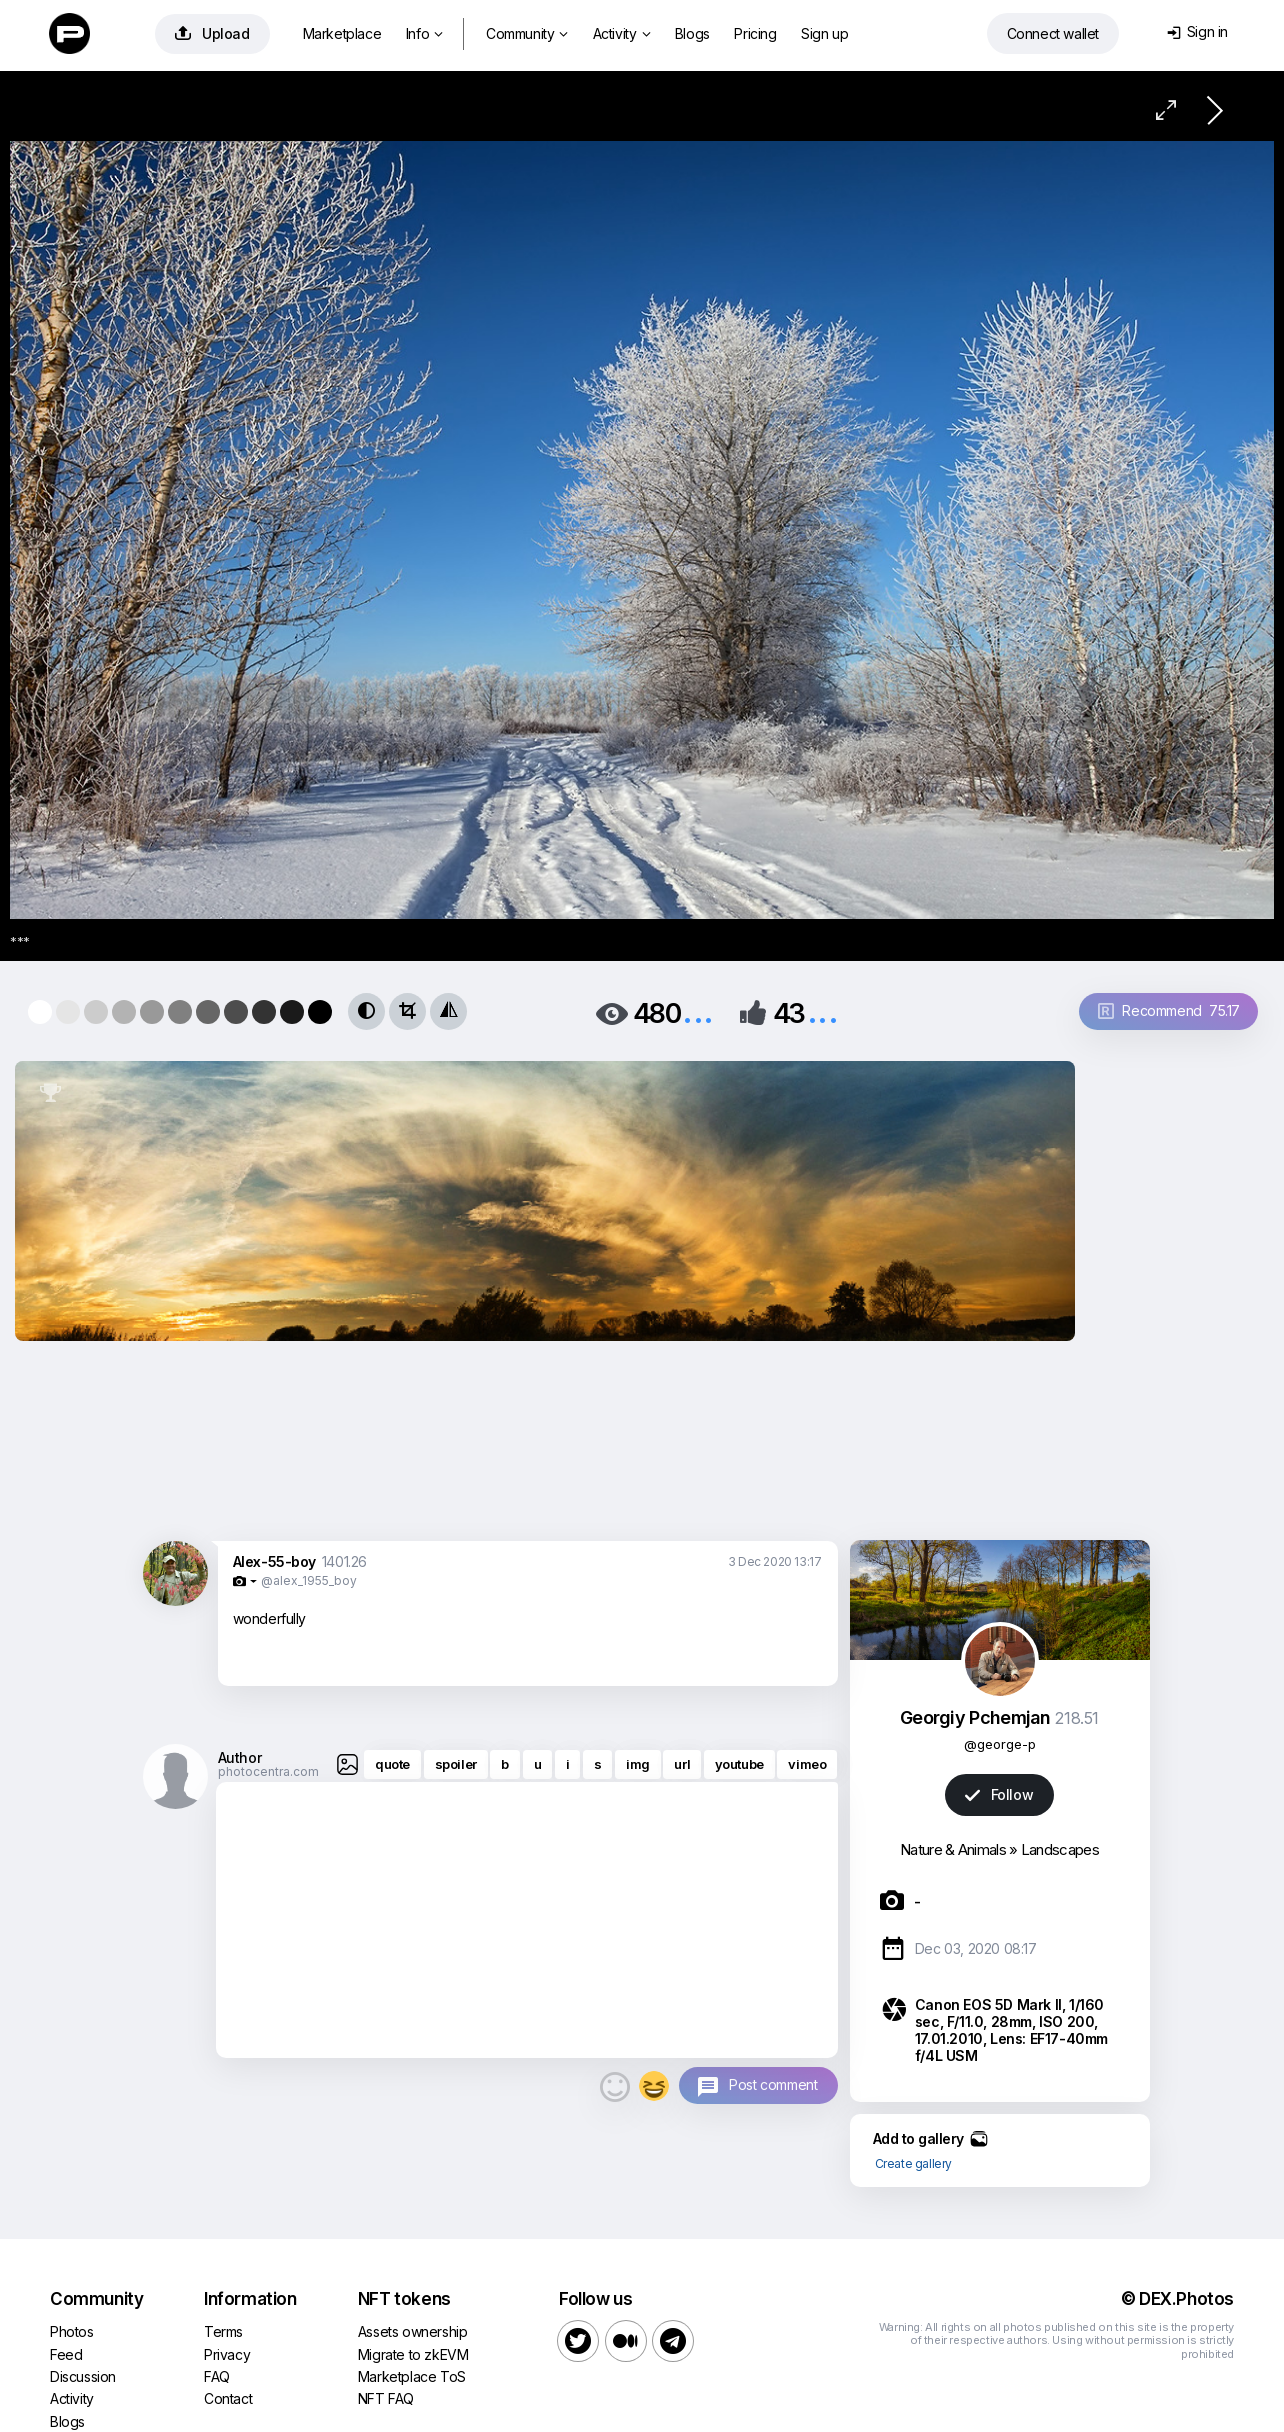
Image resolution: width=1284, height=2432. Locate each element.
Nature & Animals (953, 1849)
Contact (228, 2398)
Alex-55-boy (275, 1561)
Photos (72, 2331)
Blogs (692, 33)
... (698, 1011)
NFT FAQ (386, 2398)
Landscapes (1060, 1849)
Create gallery (913, 2163)
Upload (212, 33)
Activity (621, 33)
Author (240, 1757)
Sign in (1197, 31)
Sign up (824, 33)
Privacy (227, 2354)
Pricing (755, 33)
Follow (999, 1794)
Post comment (773, 2084)
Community (527, 33)
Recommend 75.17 (1169, 1010)
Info (424, 33)
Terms (223, 2331)
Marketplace (342, 33)
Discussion (83, 2376)
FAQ (217, 2376)
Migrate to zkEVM (413, 2354)
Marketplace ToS (412, 2376)
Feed (66, 2354)
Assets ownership (413, 2331)
